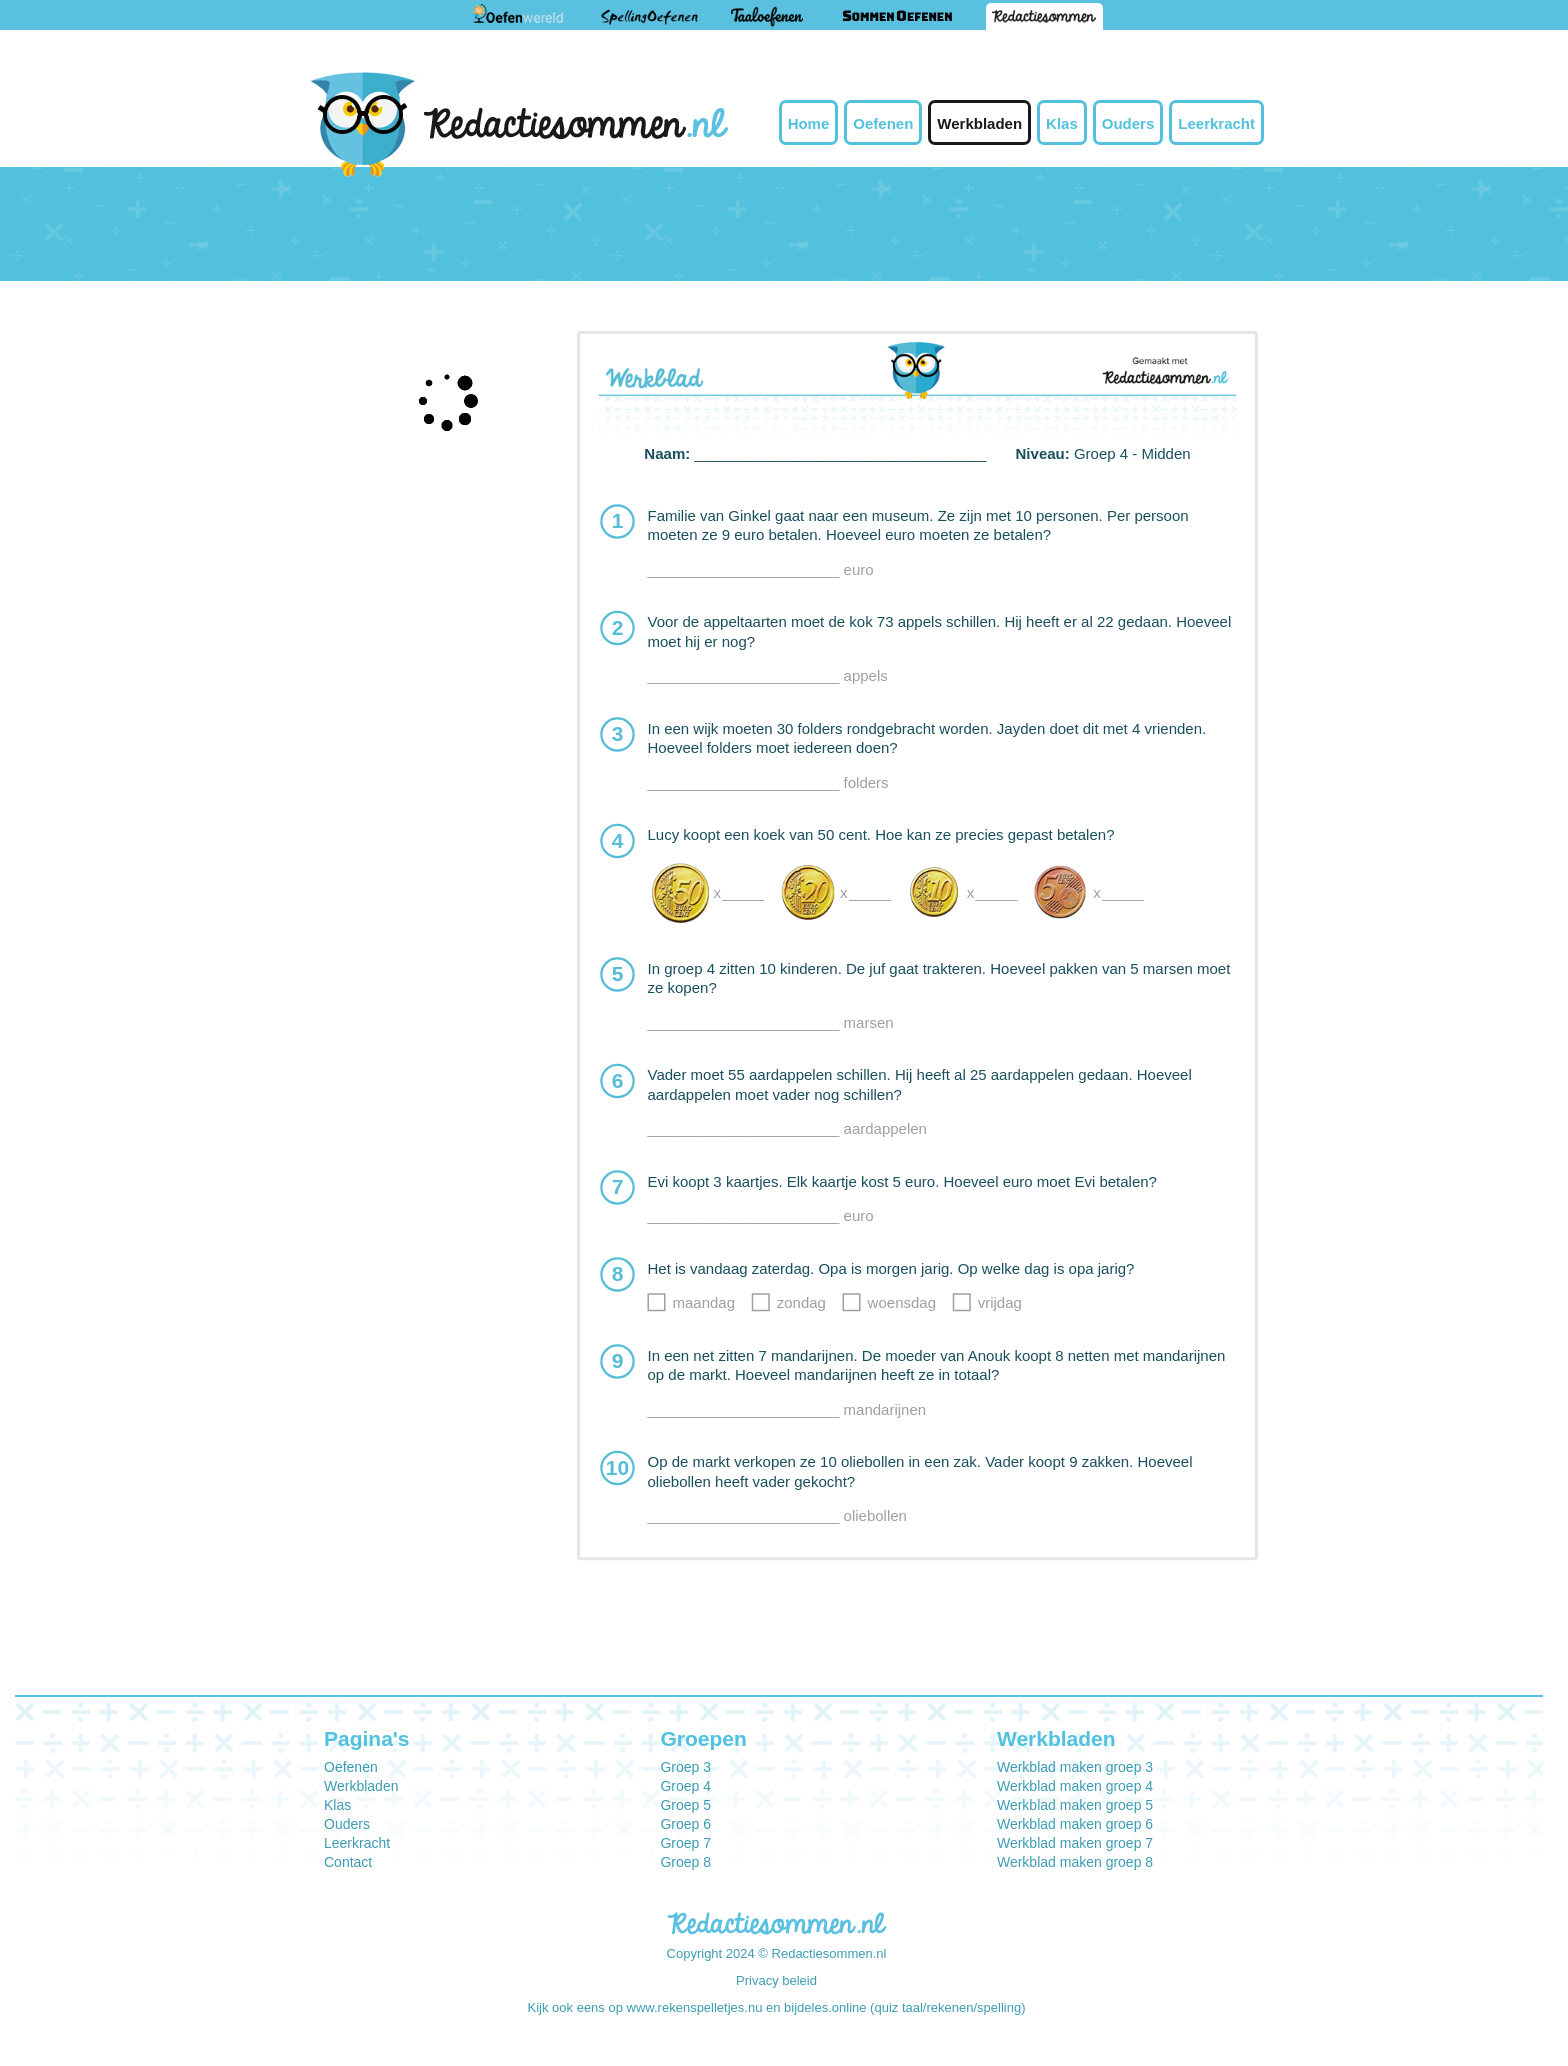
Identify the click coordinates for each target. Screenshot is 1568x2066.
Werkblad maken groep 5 (1075, 1805)
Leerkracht (1216, 123)
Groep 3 (685, 1767)
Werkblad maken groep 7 (1075, 1843)
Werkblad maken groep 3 (1075, 1767)
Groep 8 (685, 1862)
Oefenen (883, 123)
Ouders (1128, 123)
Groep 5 (685, 1805)
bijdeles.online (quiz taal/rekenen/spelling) (904, 2007)
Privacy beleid (776, 1980)
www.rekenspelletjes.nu (695, 2007)
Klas (1062, 123)
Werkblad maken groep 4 (1075, 1786)
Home (809, 123)
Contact (348, 1862)
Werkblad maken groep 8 (1075, 1862)
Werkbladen (979, 123)
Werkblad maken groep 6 (1075, 1824)
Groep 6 (685, 1824)
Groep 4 (685, 1786)
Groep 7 (685, 1843)
